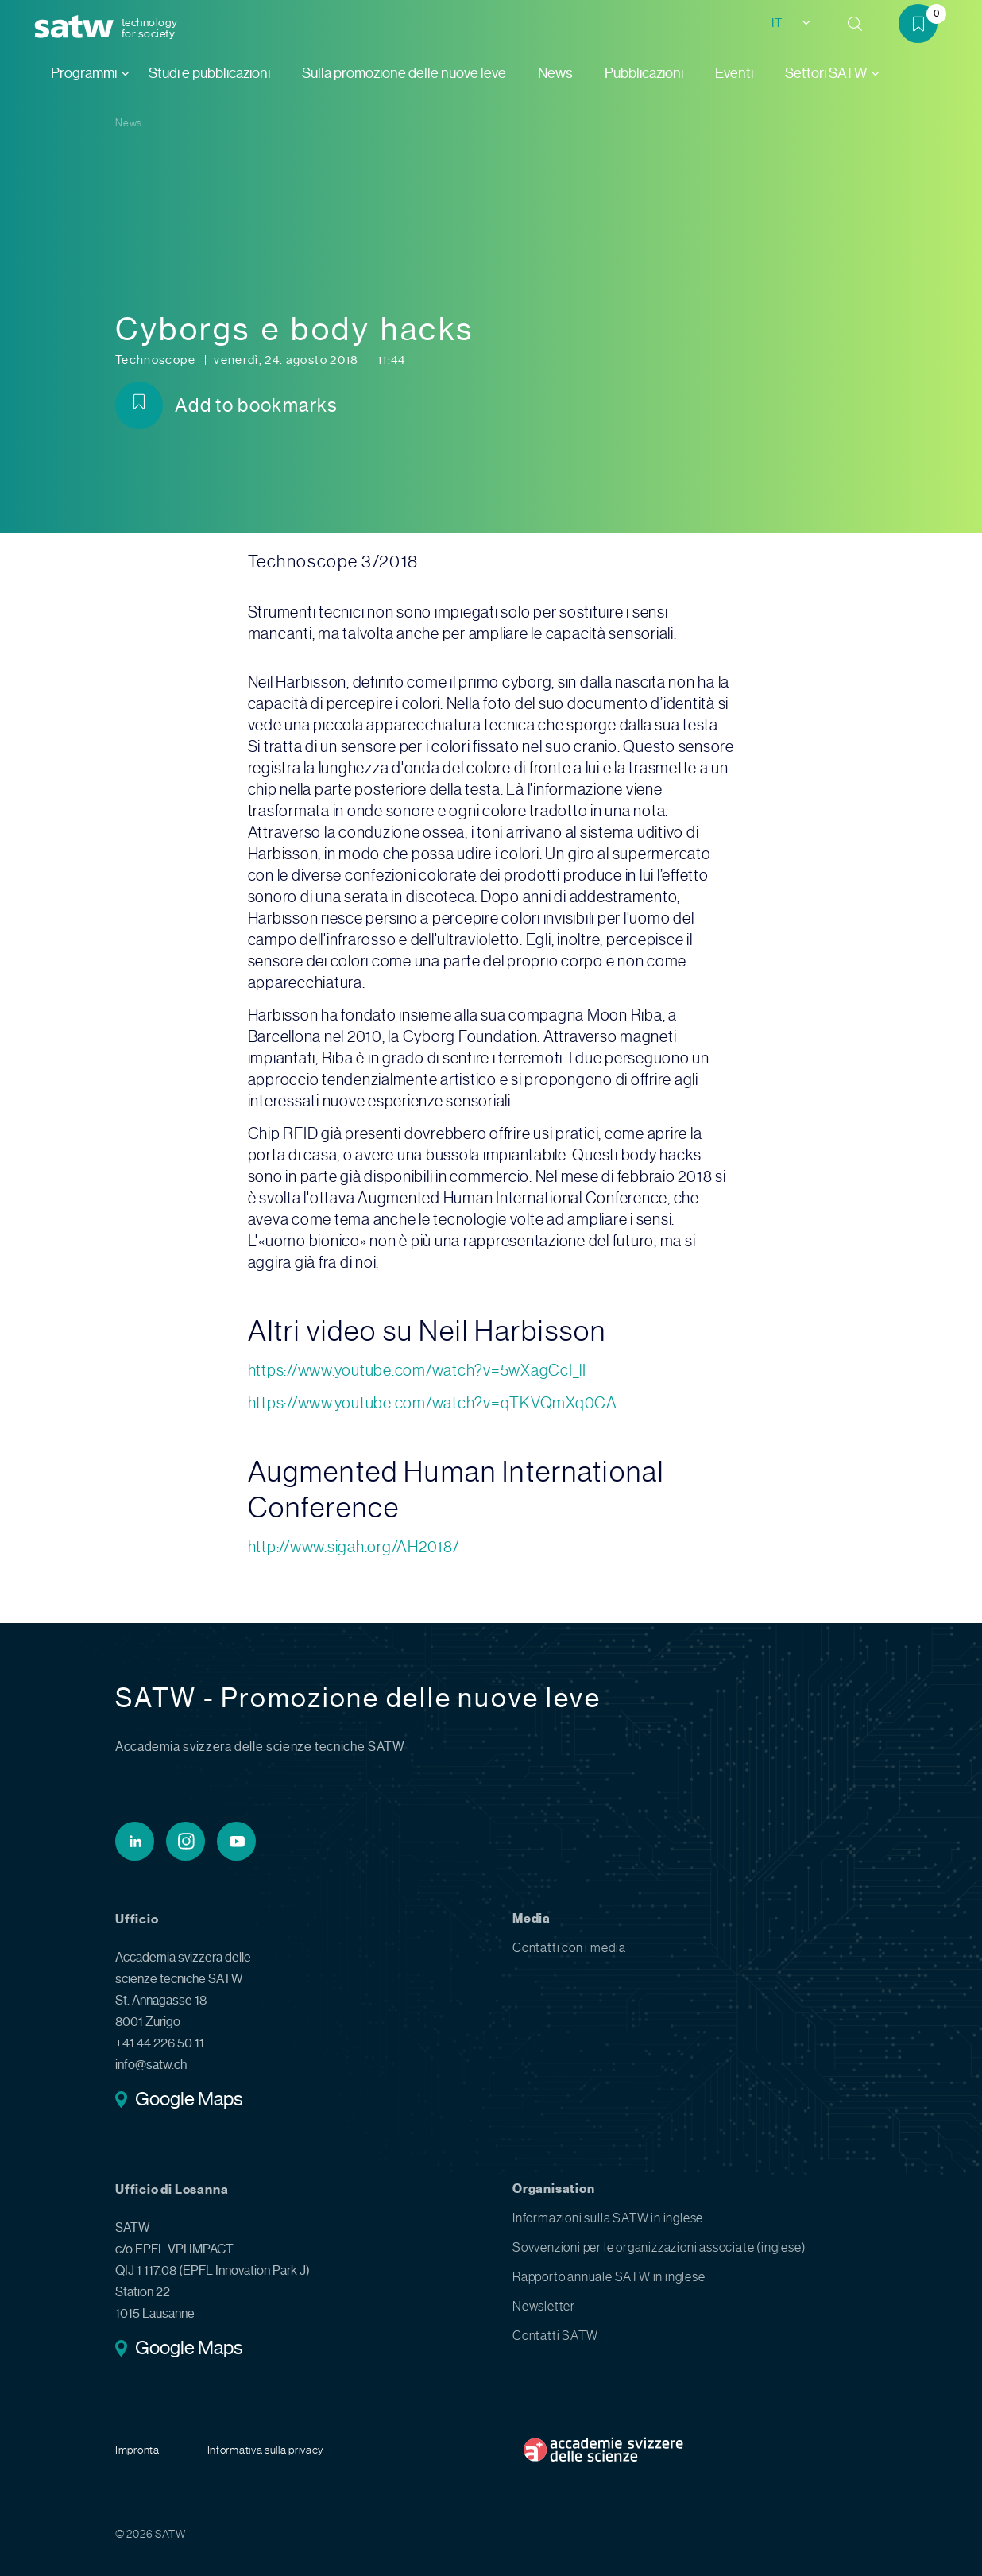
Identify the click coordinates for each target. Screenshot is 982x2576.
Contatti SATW (554, 2335)
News (555, 73)
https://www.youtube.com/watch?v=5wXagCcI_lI (417, 1371)
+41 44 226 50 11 (159, 2043)
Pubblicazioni (644, 73)
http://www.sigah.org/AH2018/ (354, 1547)
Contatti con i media (569, 1947)
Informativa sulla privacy (266, 2449)
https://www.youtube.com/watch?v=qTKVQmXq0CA (432, 1403)
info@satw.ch (151, 2064)
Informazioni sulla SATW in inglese (607, 2217)
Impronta (137, 2449)
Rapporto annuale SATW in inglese (609, 2276)
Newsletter (543, 2306)
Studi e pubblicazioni (209, 73)
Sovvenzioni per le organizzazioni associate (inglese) (659, 2247)
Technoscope (156, 360)
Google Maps (188, 2100)
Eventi (734, 73)
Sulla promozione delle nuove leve (404, 73)
